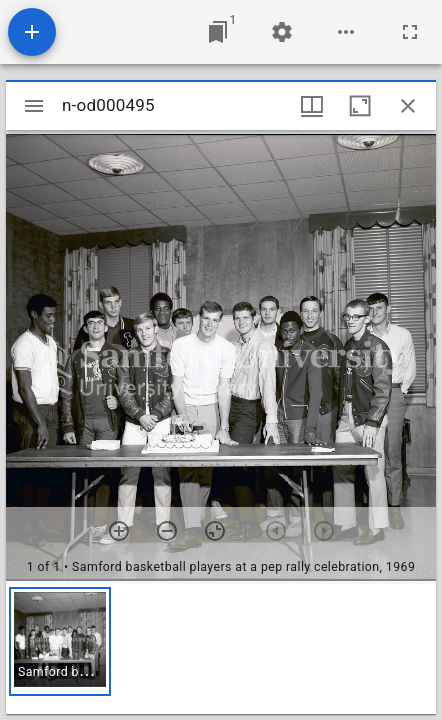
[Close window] (408, 106)
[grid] (221, 649)
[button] (60, 641)
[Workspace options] (346, 32)
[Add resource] (32, 32)
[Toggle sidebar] (34, 106)
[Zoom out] (167, 531)
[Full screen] (410, 32)
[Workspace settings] (282, 32)
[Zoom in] (119, 531)
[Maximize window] (360, 106)
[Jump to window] (218, 32)
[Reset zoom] (215, 531)
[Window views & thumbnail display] (312, 106)
